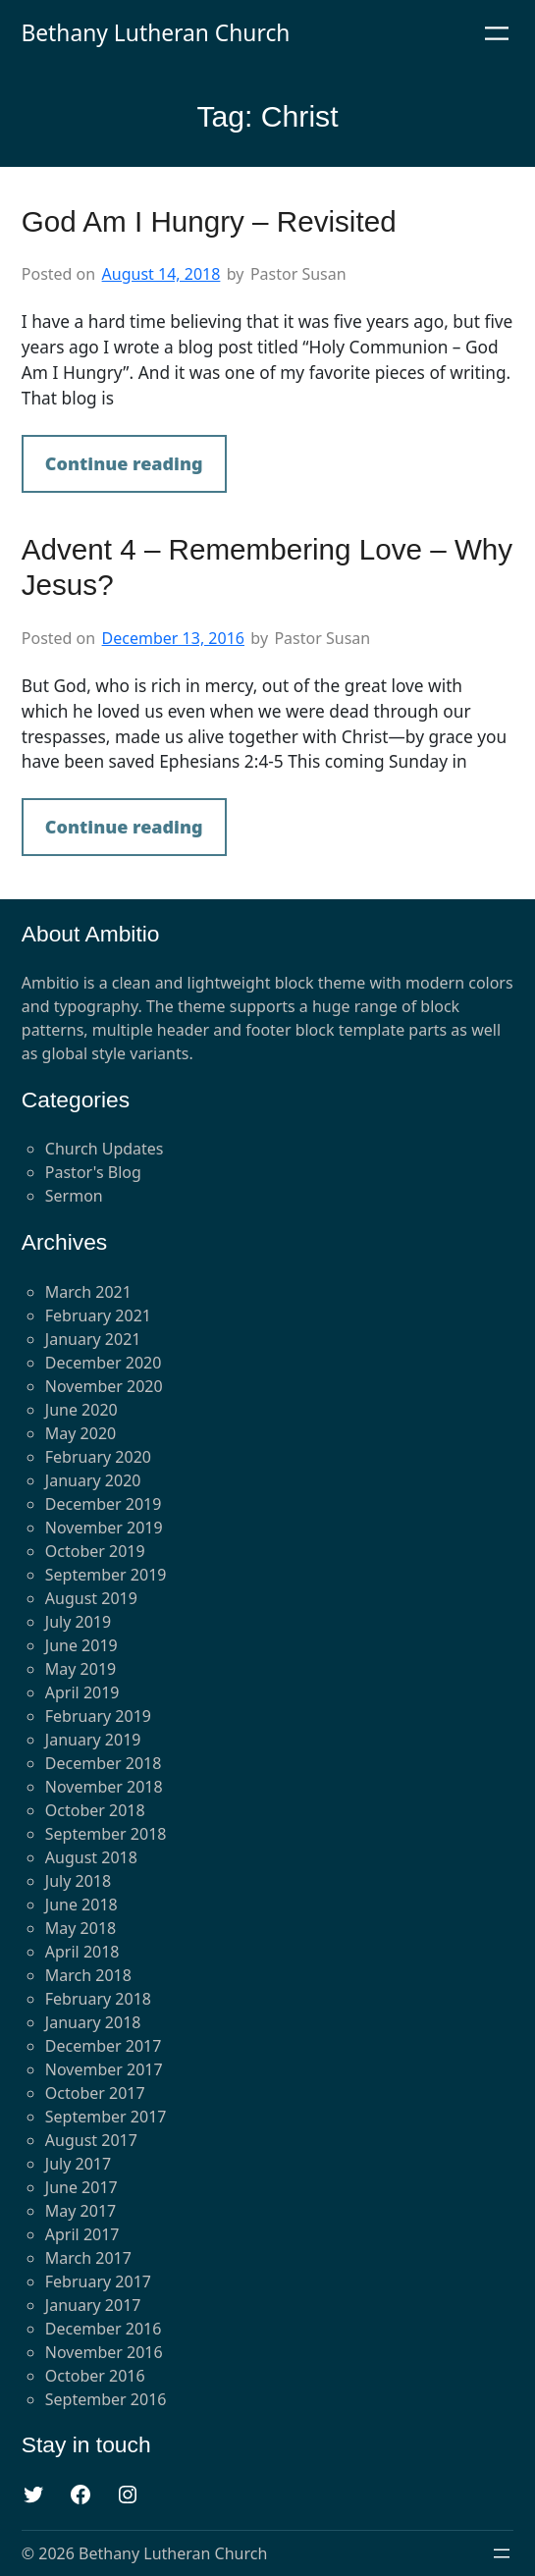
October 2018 (95, 1810)
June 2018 (81, 1904)
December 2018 (103, 1763)
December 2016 (103, 2328)
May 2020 (80, 1433)
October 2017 (95, 2093)
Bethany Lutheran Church (155, 33)
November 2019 (104, 1527)
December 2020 (103, 1362)
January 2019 (93, 1739)
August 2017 (91, 2140)
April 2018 (82, 1951)
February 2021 (98, 1315)
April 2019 (82, 1692)
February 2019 (98, 1716)
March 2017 (88, 2258)
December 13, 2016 (173, 638)
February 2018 (98, 1999)
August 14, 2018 (161, 274)
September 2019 (106, 1574)
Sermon (74, 1196)
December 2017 (103, 2046)
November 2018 (104, 1787)
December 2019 (103, 1504)
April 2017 (82, 2234)
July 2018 (78, 1881)
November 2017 (104, 2069)
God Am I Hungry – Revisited (209, 221)
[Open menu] (496, 33)
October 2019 (95, 1551)
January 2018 (93, 2022)
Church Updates (104, 1148)
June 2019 (81, 1645)
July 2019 (78, 1622)
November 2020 (104, 1386)
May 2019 (80, 1669)
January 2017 (93, 2305)
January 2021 (93, 1339)
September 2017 (106, 2116)
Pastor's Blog (93, 1172)
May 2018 (80, 1928)
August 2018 (91, 1857)
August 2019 (91, 1598)
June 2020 (81, 1410)
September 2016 (106, 2399)
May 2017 (80, 2211)
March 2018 (88, 1975)
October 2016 (95, 2376)
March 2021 (88, 1292)
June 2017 (81, 2187)
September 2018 (106, 1834)
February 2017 (98, 2281)
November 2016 (104, 2352)
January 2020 (93, 1480)
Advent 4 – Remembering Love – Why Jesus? (267, 567)
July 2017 (78, 2163)
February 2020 (98, 1457)
